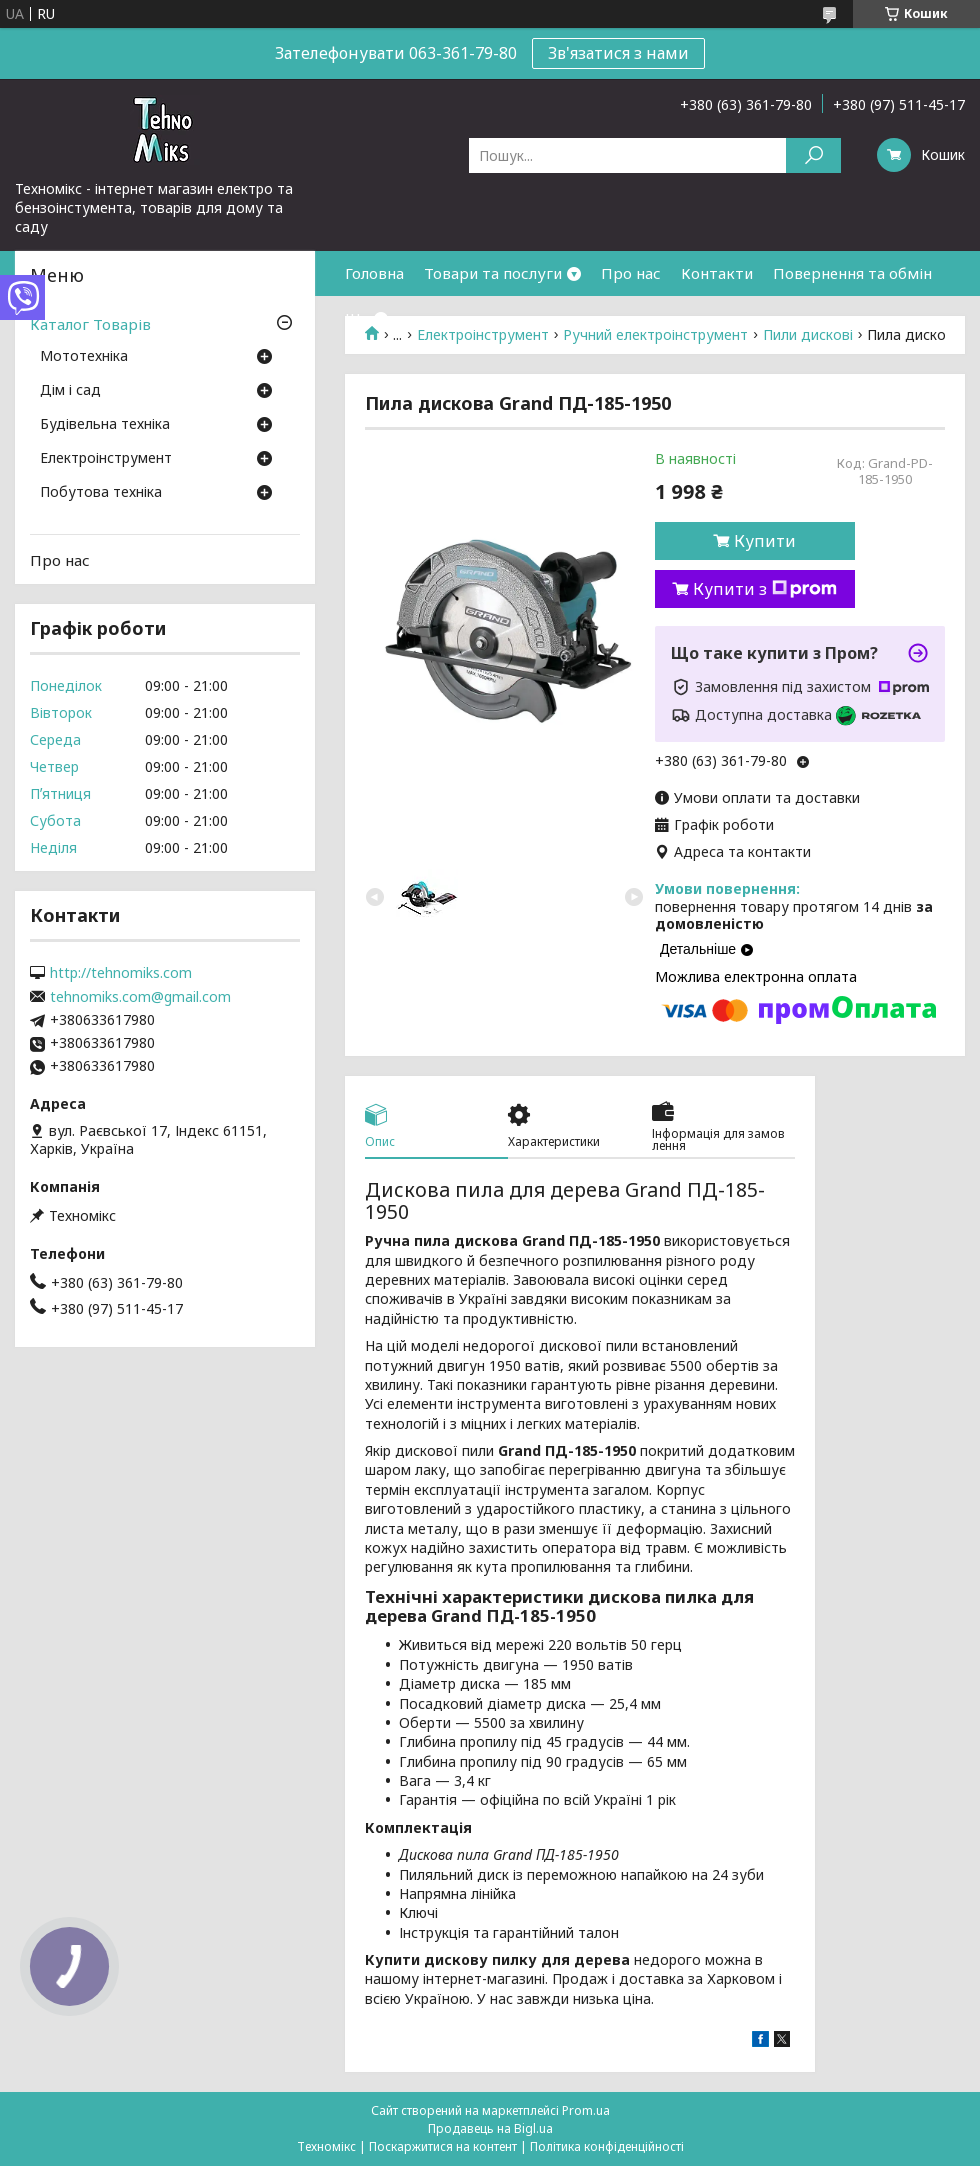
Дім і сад (70, 391)
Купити (765, 541)
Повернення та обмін (852, 273)
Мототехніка (84, 357)
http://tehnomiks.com (121, 973)
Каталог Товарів (90, 324)
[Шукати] (813, 155)
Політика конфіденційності (607, 2146)
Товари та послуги (493, 273)
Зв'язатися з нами (618, 53)
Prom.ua (586, 2110)
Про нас (631, 273)
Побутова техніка (101, 493)
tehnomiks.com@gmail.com (140, 997)
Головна (374, 273)
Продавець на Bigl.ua (490, 2128)
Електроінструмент (106, 459)
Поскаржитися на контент (443, 2146)
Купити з (765, 589)
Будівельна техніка (105, 425)
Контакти (717, 273)
